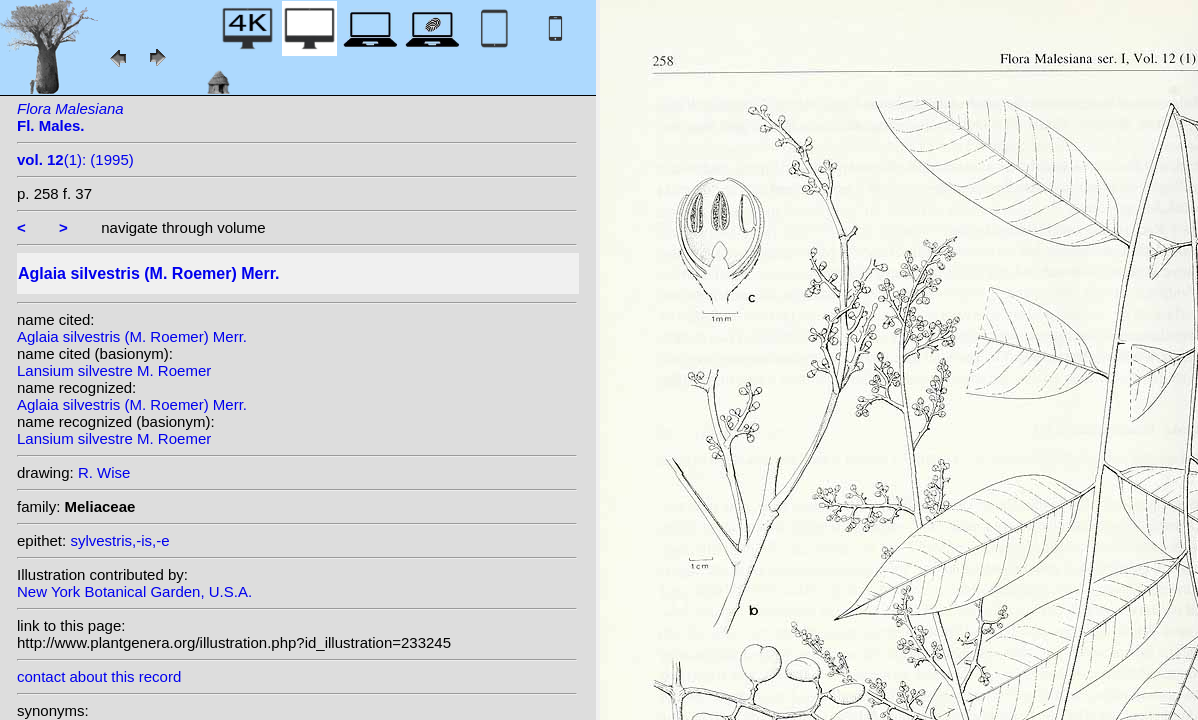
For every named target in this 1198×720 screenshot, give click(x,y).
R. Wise (104, 472)
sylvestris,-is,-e (119, 540)
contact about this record (99, 676)
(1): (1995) (75, 159)
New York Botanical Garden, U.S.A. (134, 591)
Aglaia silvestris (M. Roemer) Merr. (132, 336)
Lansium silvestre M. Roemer (114, 370)
